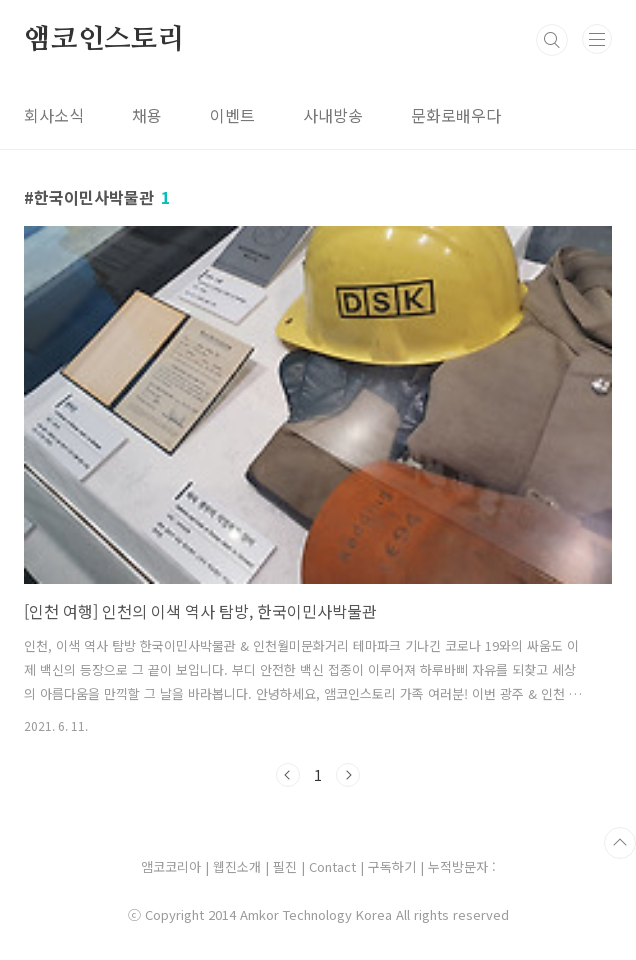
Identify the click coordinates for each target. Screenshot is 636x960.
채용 (147, 115)
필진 (285, 866)
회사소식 (54, 115)
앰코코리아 (171, 866)
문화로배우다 (456, 115)
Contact (334, 866)
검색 (552, 40)
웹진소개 (239, 866)
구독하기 (394, 866)
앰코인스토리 (104, 40)
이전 (288, 775)
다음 (348, 775)
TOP (620, 843)
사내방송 (333, 115)
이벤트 (232, 115)
